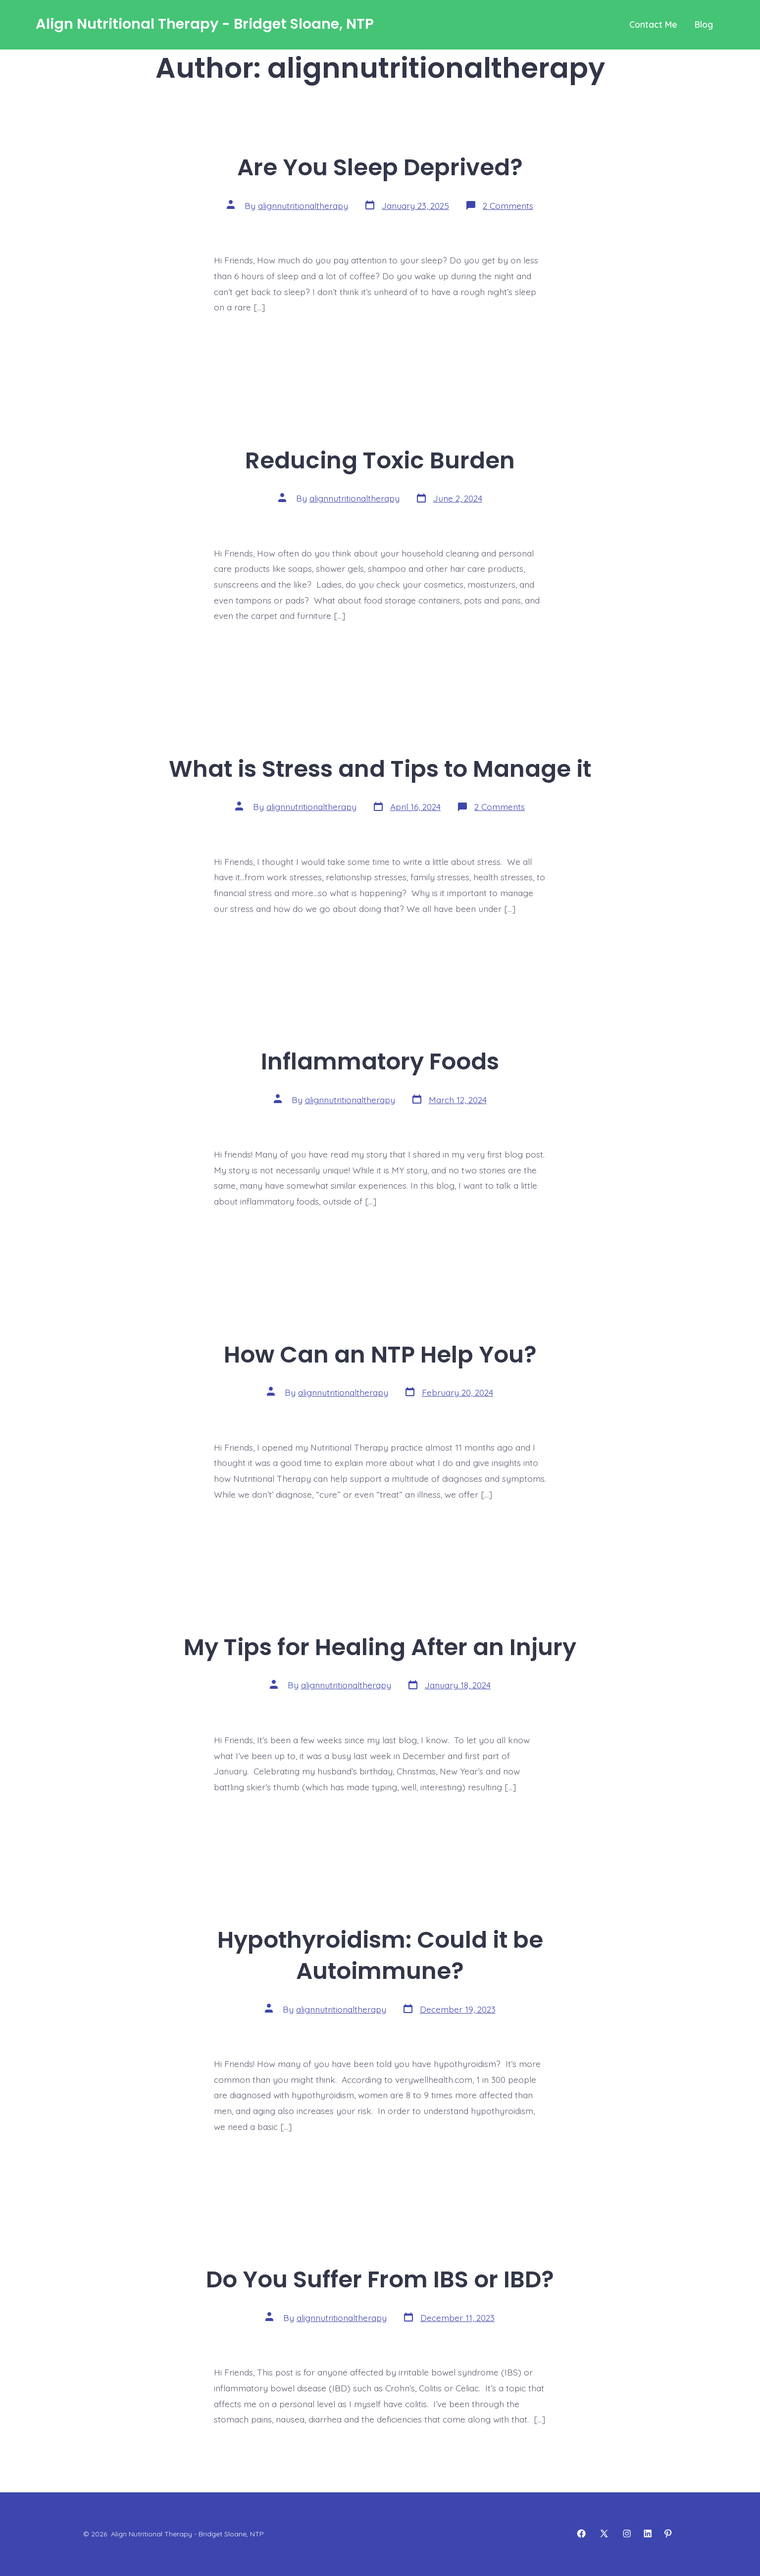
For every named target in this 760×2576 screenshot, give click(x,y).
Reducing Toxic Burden (380, 460)
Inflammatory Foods (380, 1061)
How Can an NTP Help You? (380, 1354)
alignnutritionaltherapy (303, 205)
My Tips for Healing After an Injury (380, 1647)
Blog (704, 24)
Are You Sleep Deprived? (380, 167)
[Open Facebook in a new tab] (581, 2533)
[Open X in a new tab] (604, 2533)
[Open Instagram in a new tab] (627, 2533)
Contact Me (653, 24)
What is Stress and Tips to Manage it (380, 769)
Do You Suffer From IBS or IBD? (380, 2279)
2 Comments (508, 205)
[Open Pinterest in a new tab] (668, 2533)
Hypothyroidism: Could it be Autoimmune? (380, 1955)
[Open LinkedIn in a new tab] (648, 2533)
